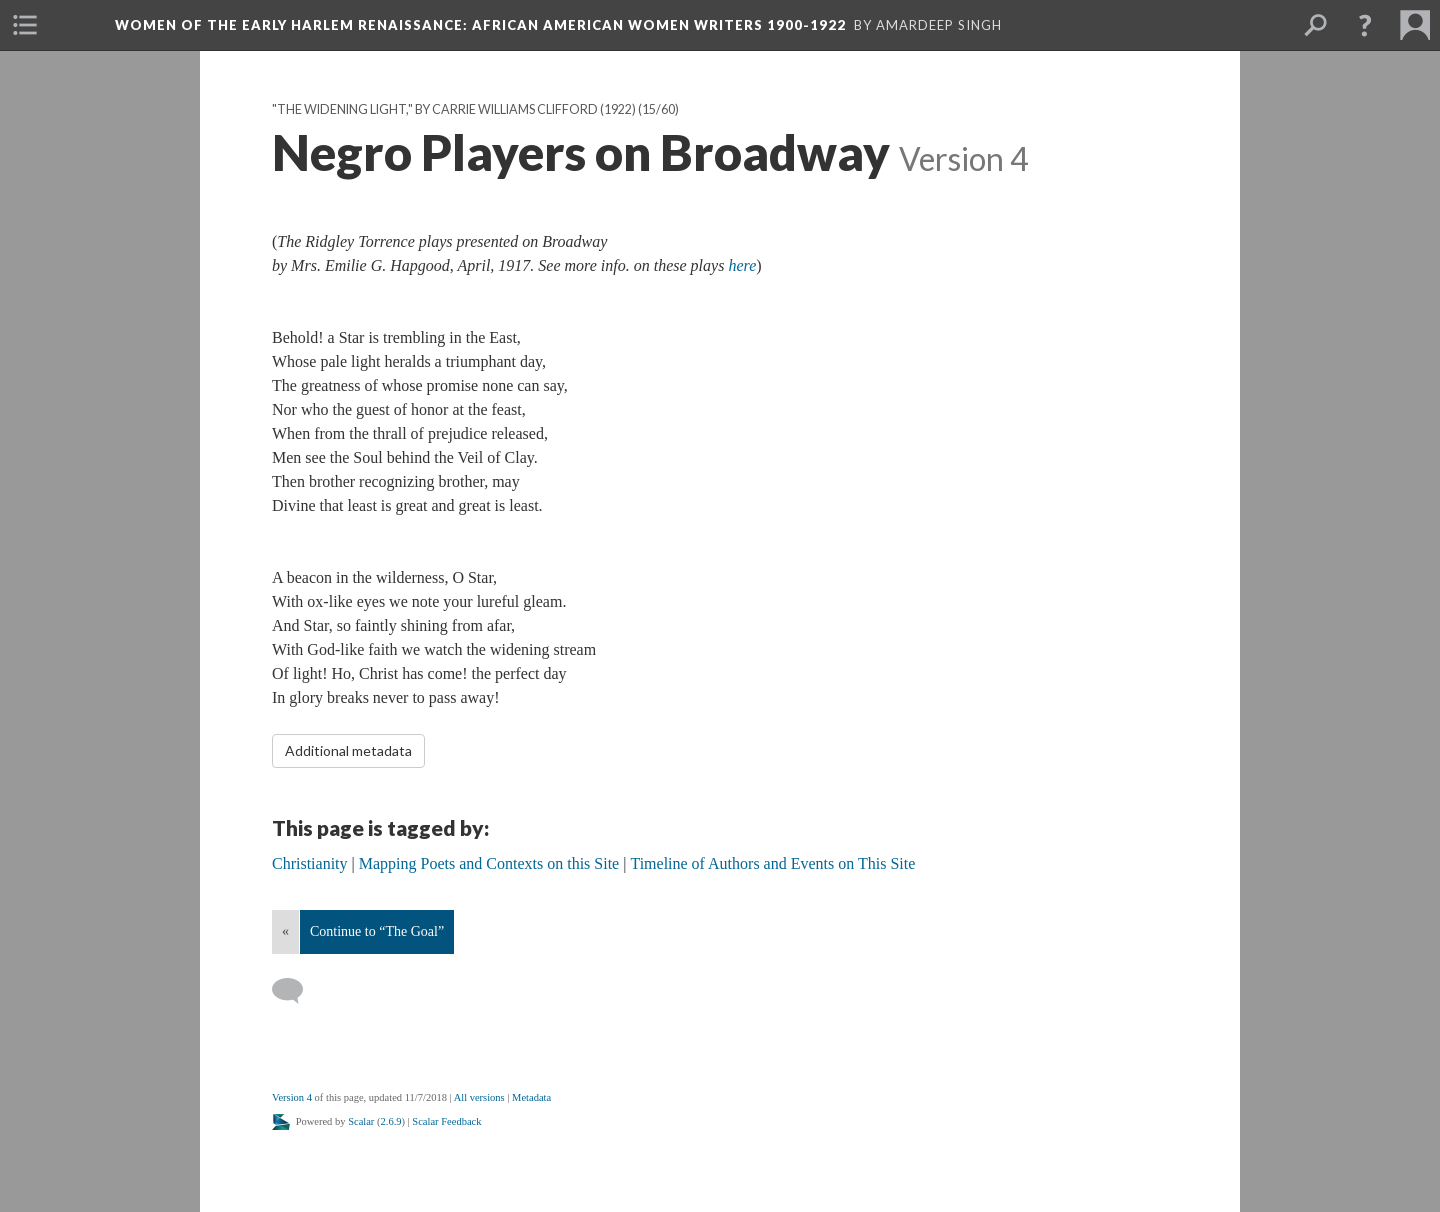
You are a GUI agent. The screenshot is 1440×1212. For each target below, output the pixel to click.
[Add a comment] (296, 991)
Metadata (531, 1097)
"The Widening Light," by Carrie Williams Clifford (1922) (454, 109)
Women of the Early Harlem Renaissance (480, 25)
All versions (479, 1097)
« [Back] (285, 931)
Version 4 (292, 1097)
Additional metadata (348, 750)
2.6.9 (391, 1121)
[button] (1365, 25)
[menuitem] (25, 25)
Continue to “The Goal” (377, 931)
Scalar (361, 1121)
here (742, 265)
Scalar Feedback (446, 1121)
